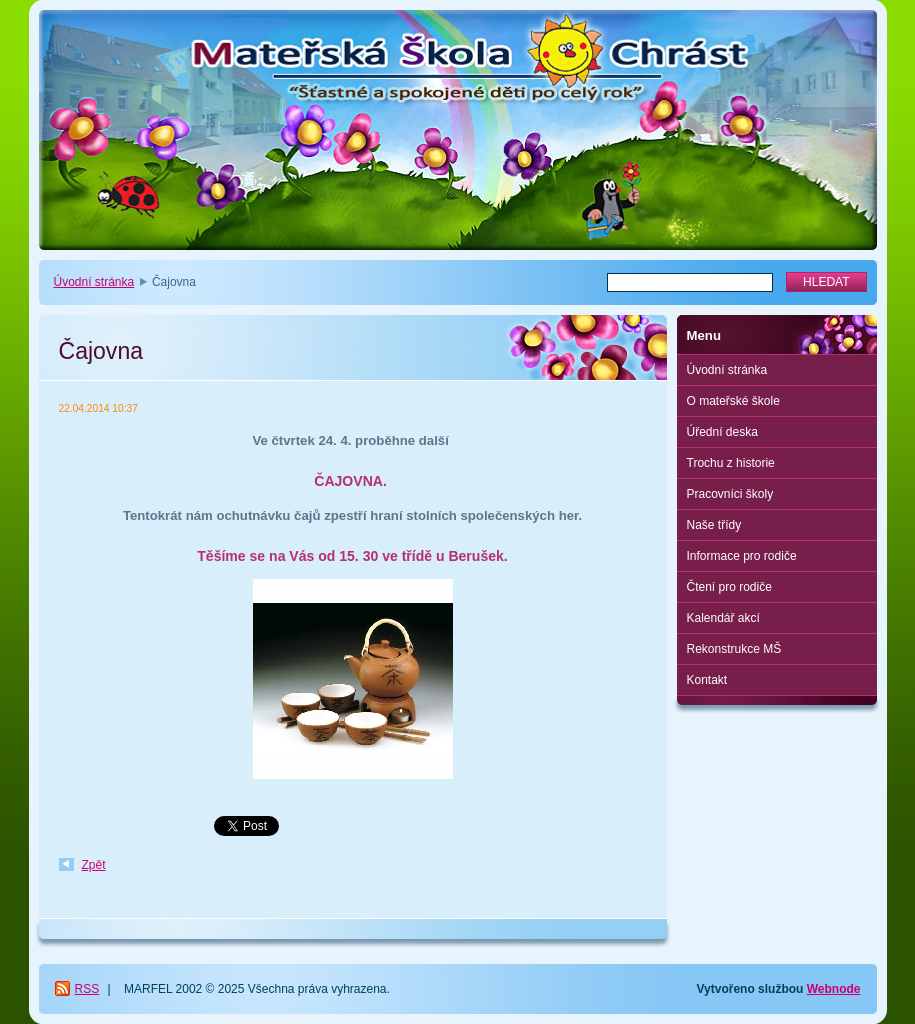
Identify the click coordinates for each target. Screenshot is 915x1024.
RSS (87, 989)
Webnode (834, 989)
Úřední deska (722, 432)
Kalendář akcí (723, 618)
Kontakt (707, 680)
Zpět (94, 865)
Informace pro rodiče (742, 556)
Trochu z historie (731, 463)
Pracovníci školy (730, 494)
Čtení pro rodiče (729, 587)
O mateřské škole (733, 401)
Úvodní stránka (94, 282)
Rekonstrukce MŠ (734, 649)
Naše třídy (714, 525)
